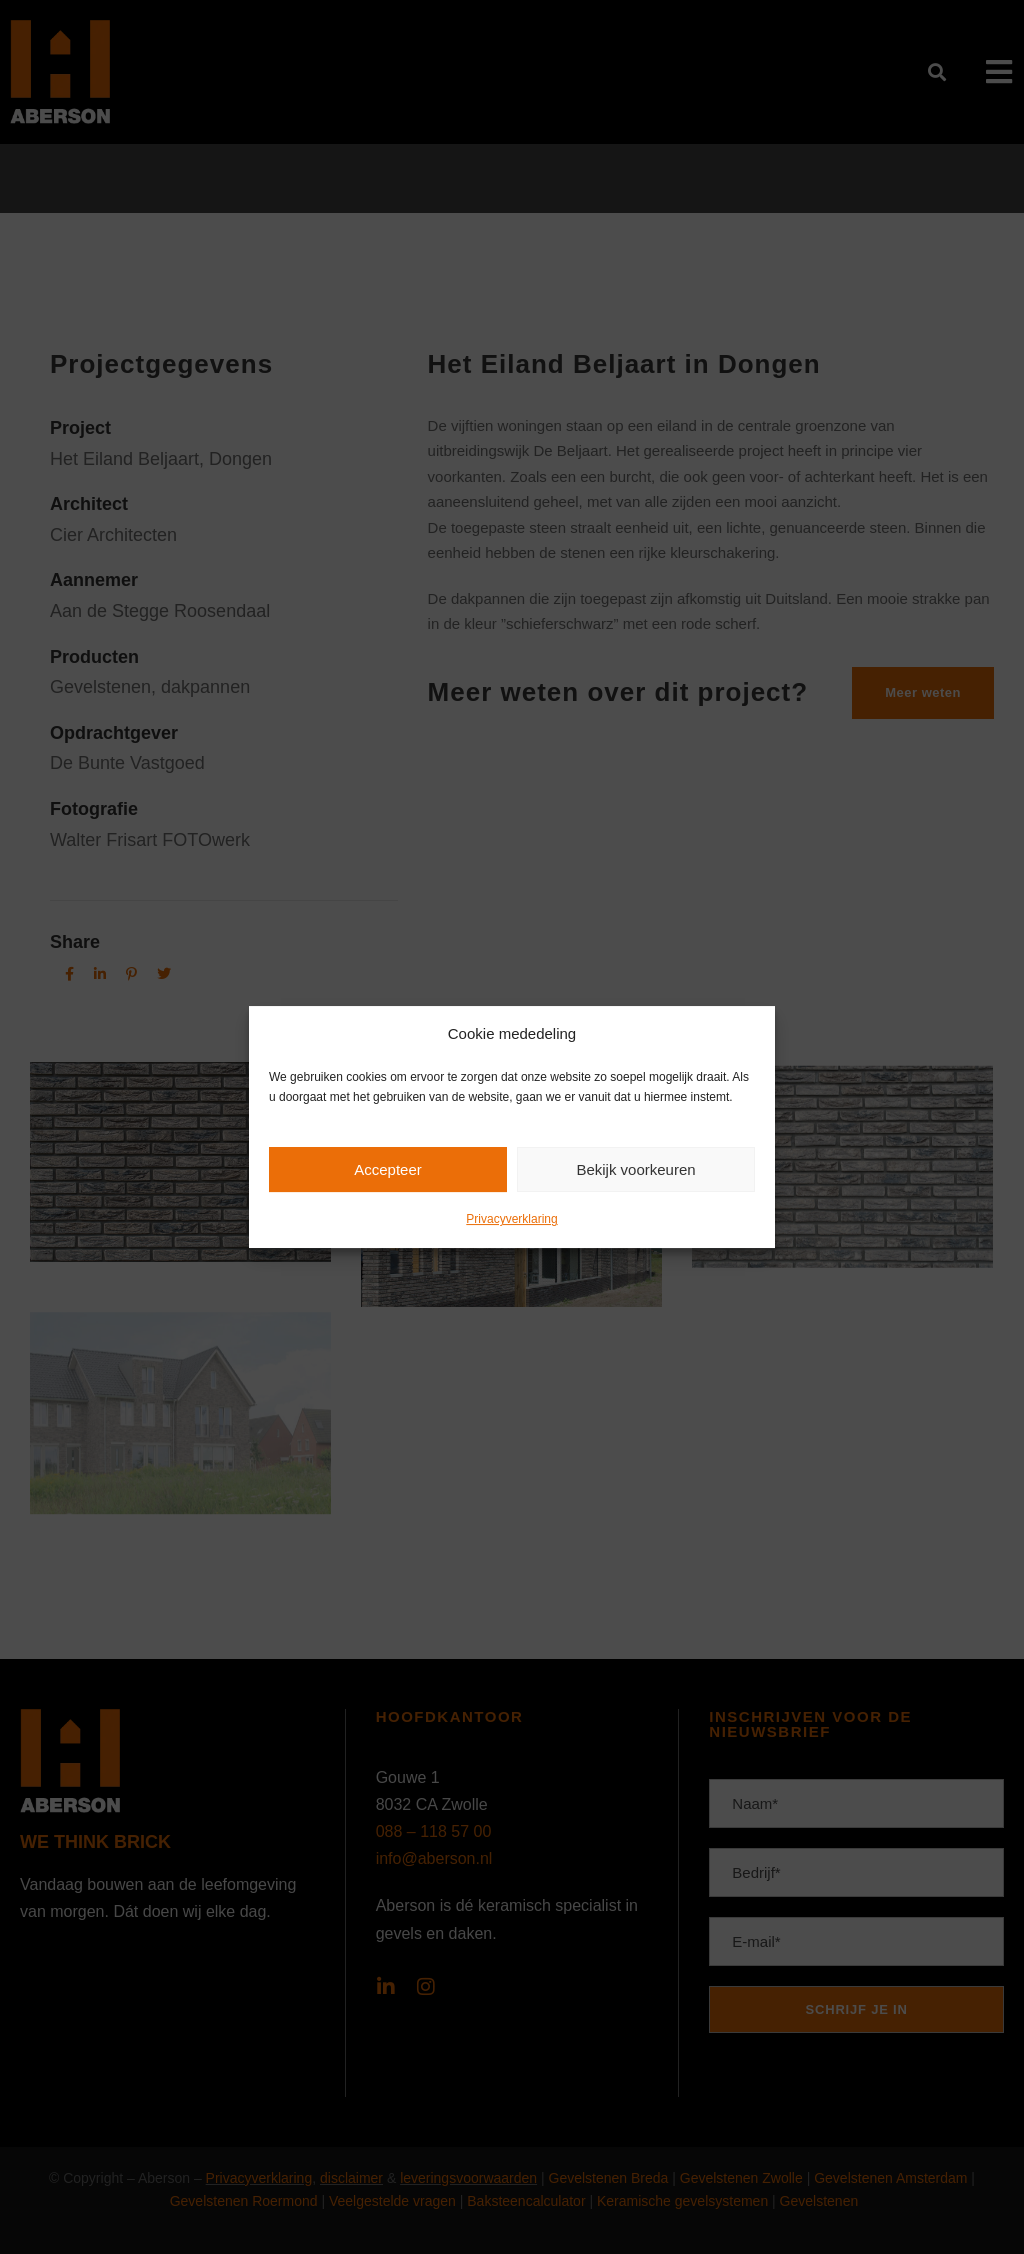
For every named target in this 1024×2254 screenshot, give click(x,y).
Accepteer (388, 1169)
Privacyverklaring (511, 1219)
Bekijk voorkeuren (635, 1169)
